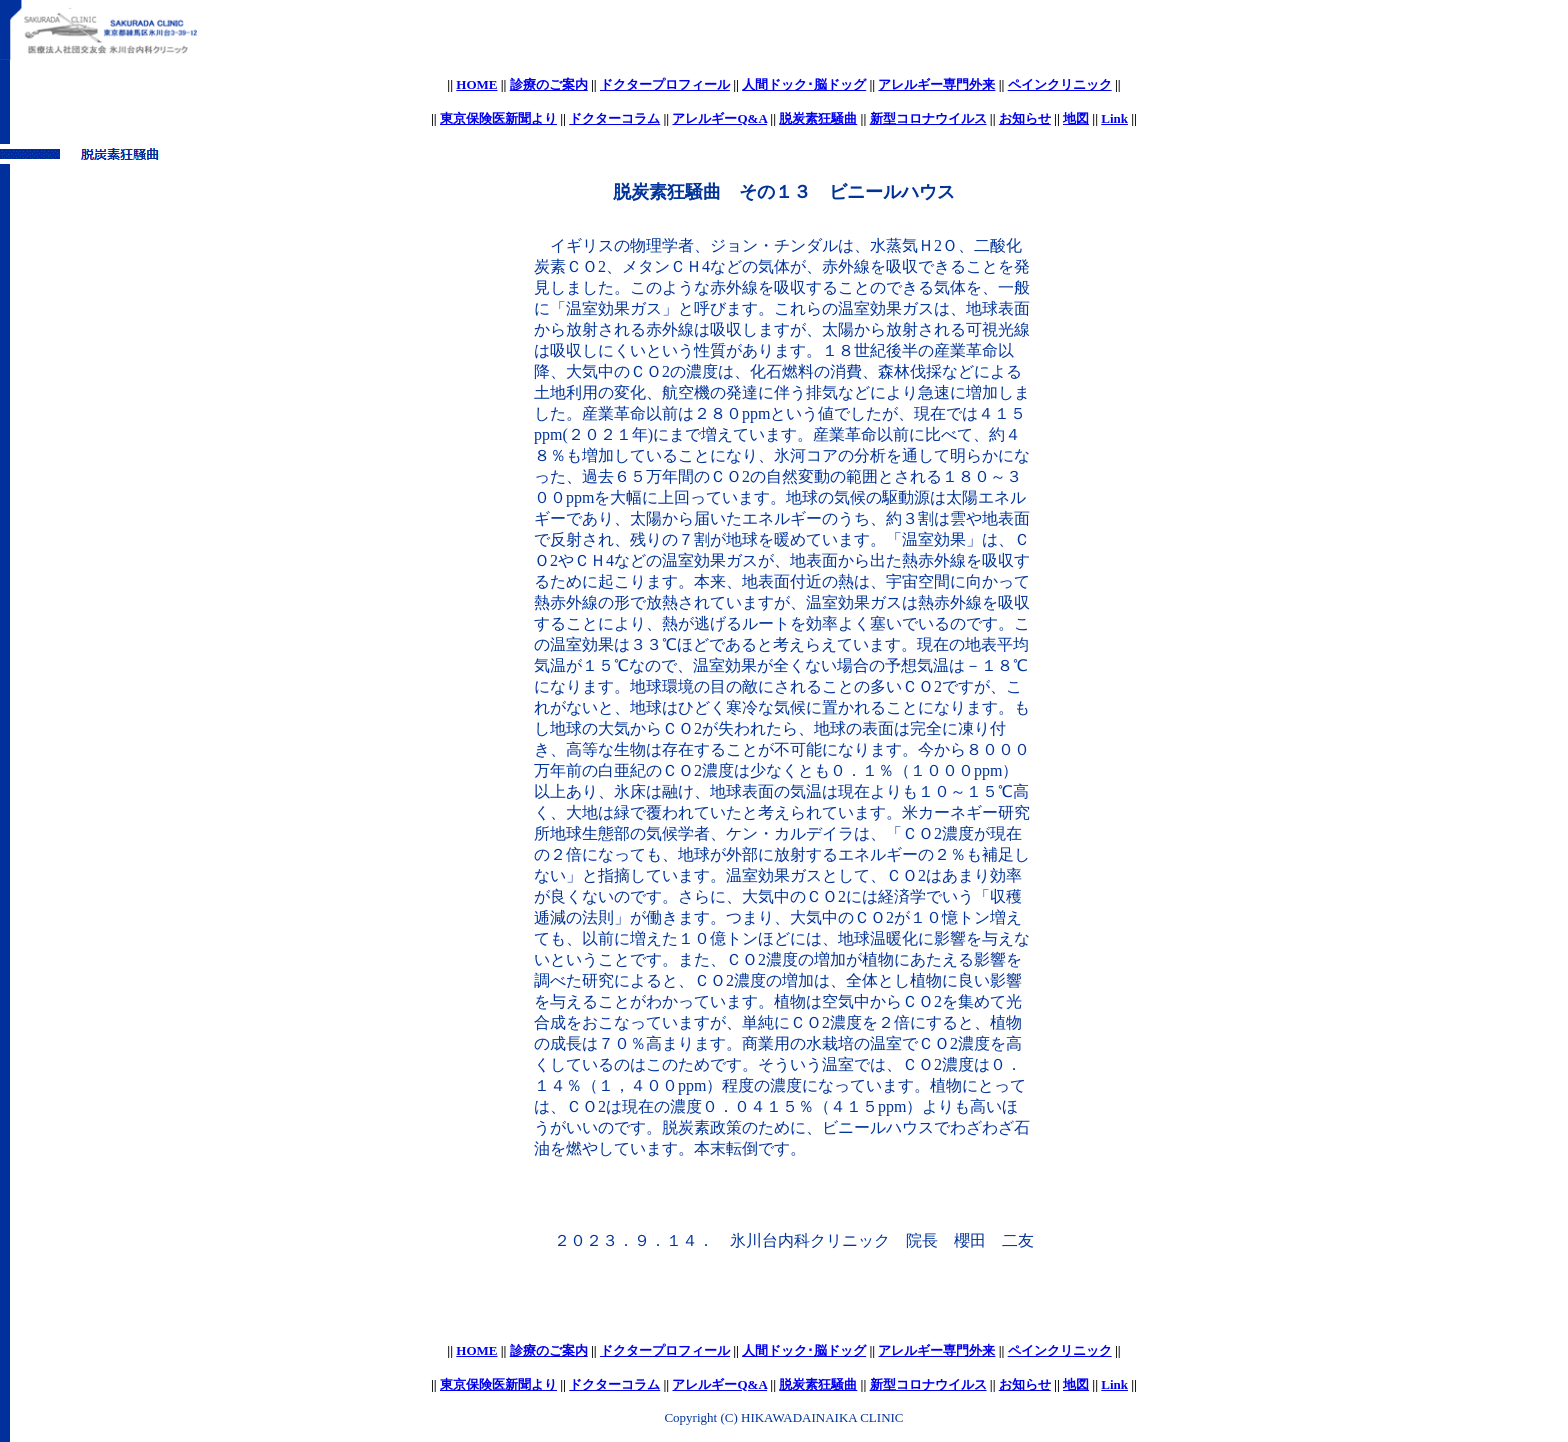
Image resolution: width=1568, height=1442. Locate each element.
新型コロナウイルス (928, 118)
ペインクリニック (1060, 84)
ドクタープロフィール (665, 84)
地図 (1076, 118)
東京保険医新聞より (498, 118)
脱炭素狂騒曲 (818, 118)
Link (1114, 118)
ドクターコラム (614, 118)
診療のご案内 (549, 84)
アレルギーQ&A (719, 118)
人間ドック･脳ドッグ (804, 84)
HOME (476, 84)
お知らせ (1025, 118)
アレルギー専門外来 (936, 84)
